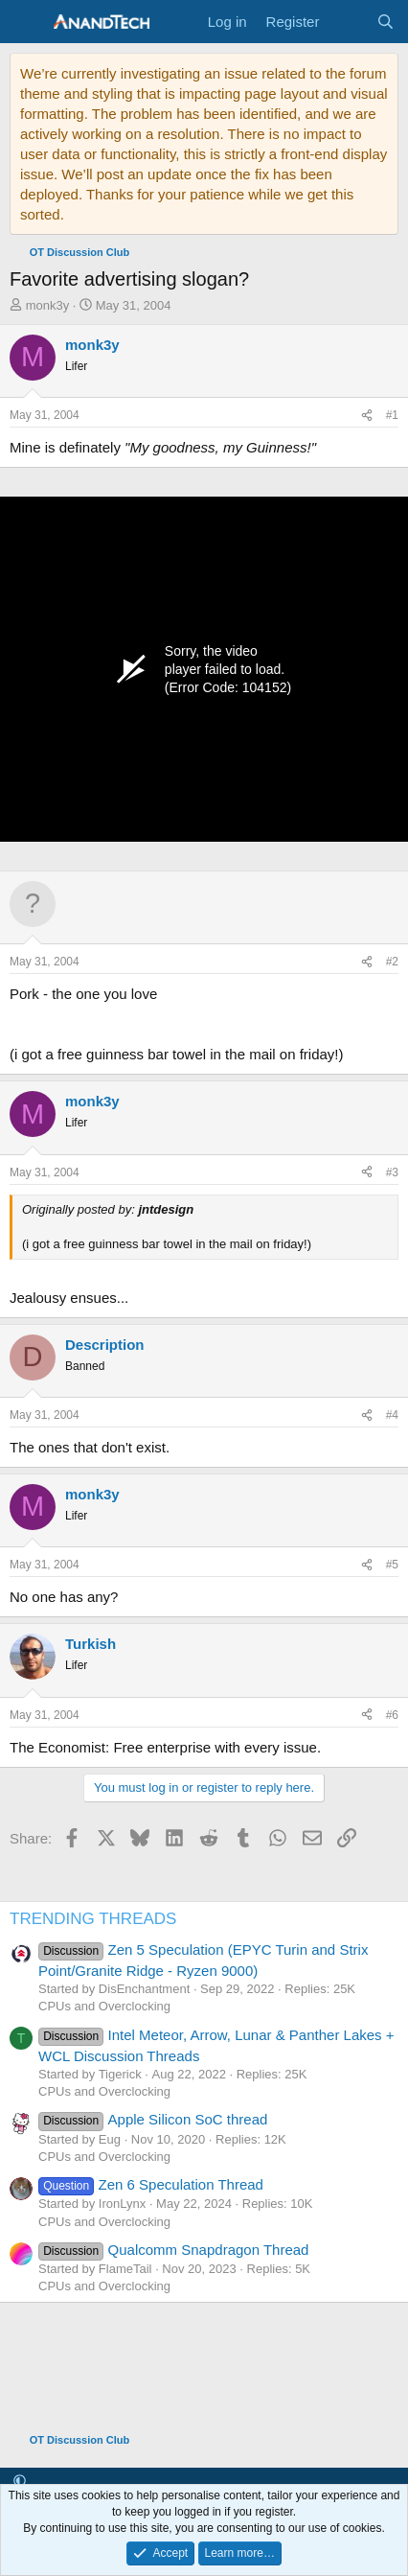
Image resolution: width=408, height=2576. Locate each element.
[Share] (366, 416)
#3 (392, 1172)
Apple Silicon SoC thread (152, 2119)
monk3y (48, 305)
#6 (392, 1715)
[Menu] (26, 22)
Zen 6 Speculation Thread (150, 2184)
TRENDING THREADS (93, 1919)
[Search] (385, 21)
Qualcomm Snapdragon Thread (173, 2249)
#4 (392, 1415)
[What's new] (347, 21)
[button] (20, 2481)
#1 (392, 415)
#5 (392, 1564)
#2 (392, 961)
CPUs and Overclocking (104, 2006)
